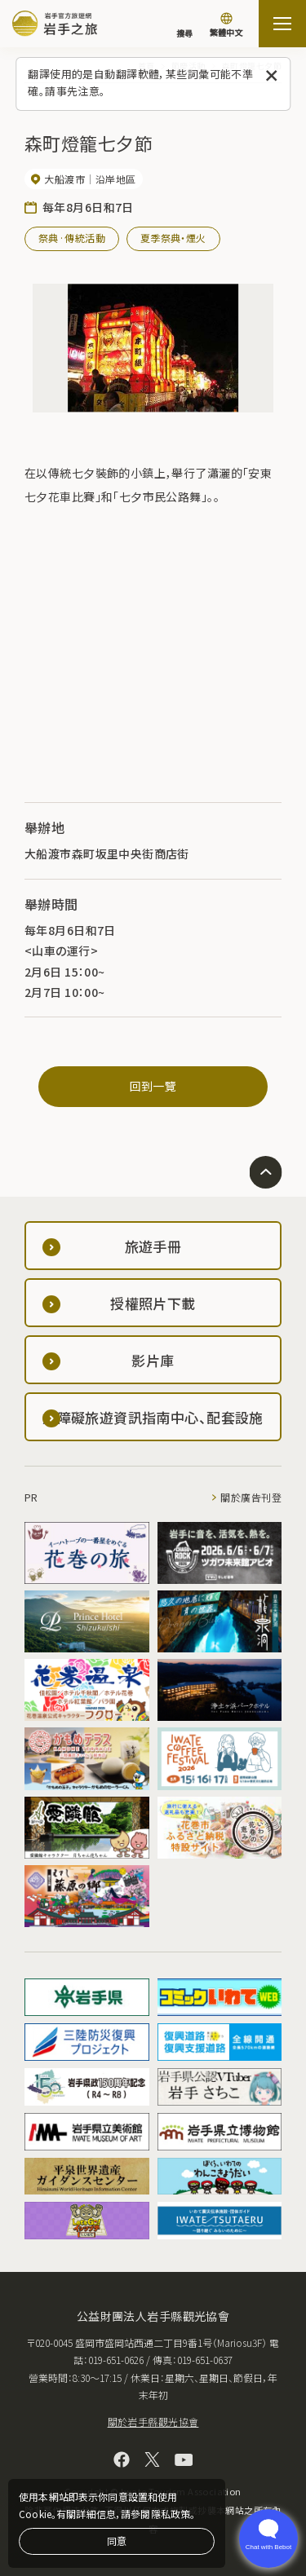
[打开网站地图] (282, 23)
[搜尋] (184, 25)
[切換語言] (226, 26)
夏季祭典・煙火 (173, 238)
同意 (116, 2540)
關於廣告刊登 (251, 1497)
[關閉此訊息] (271, 76)
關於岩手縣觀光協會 (153, 2421)
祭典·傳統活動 (71, 238)
